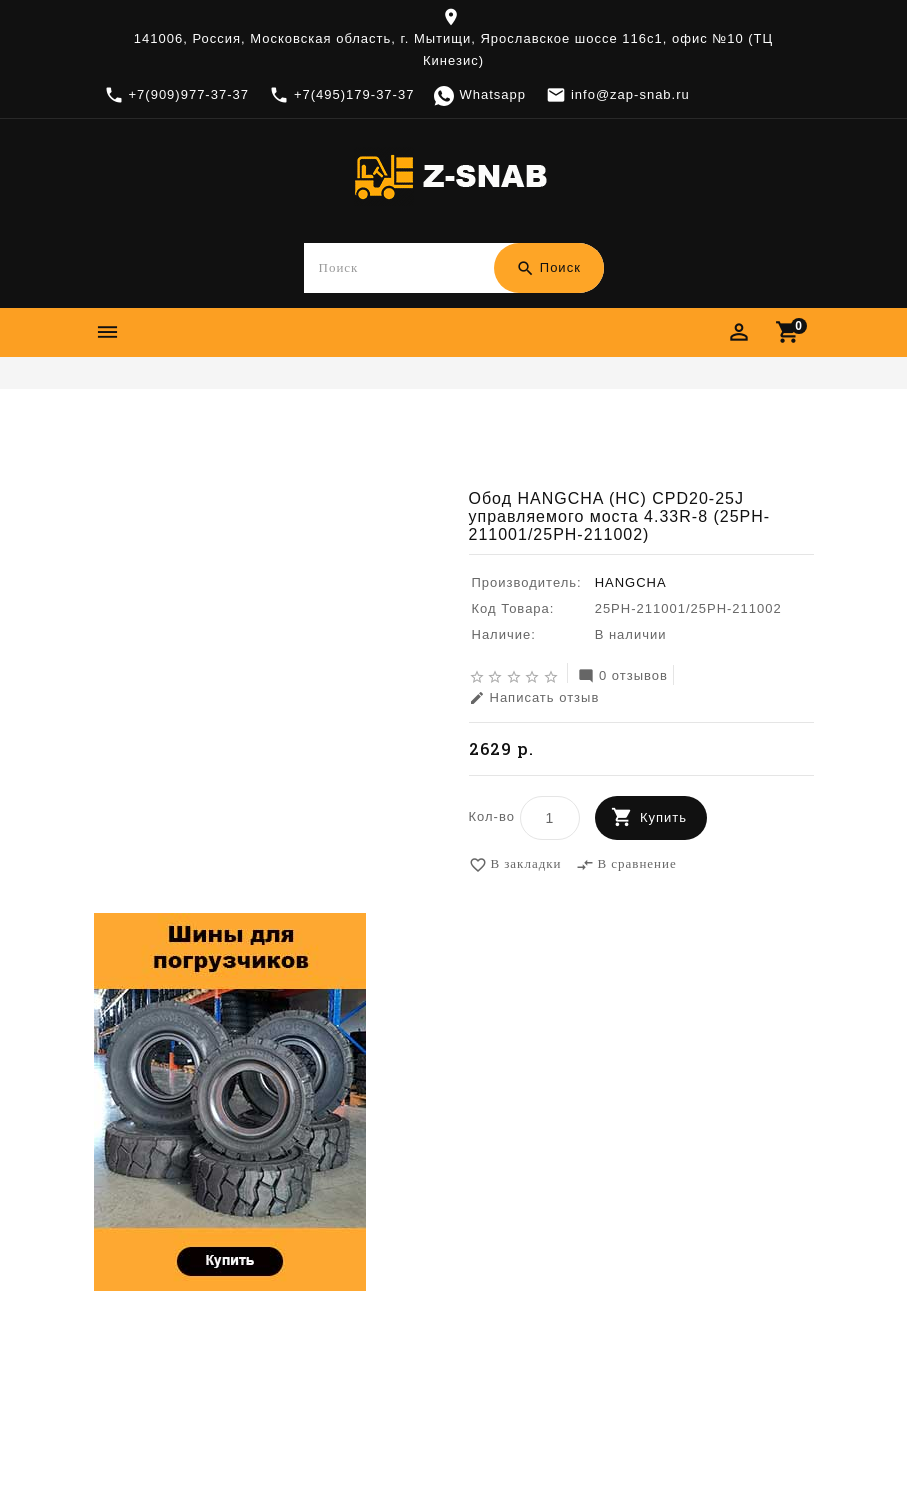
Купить (663, 817)
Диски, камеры (464, 424)
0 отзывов (623, 676)
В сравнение (626, 865)
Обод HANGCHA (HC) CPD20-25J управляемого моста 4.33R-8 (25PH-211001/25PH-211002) (453, 454)
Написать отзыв (534, 698)
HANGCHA (631, 582)
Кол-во (492, 816)
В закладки (515, 865)
